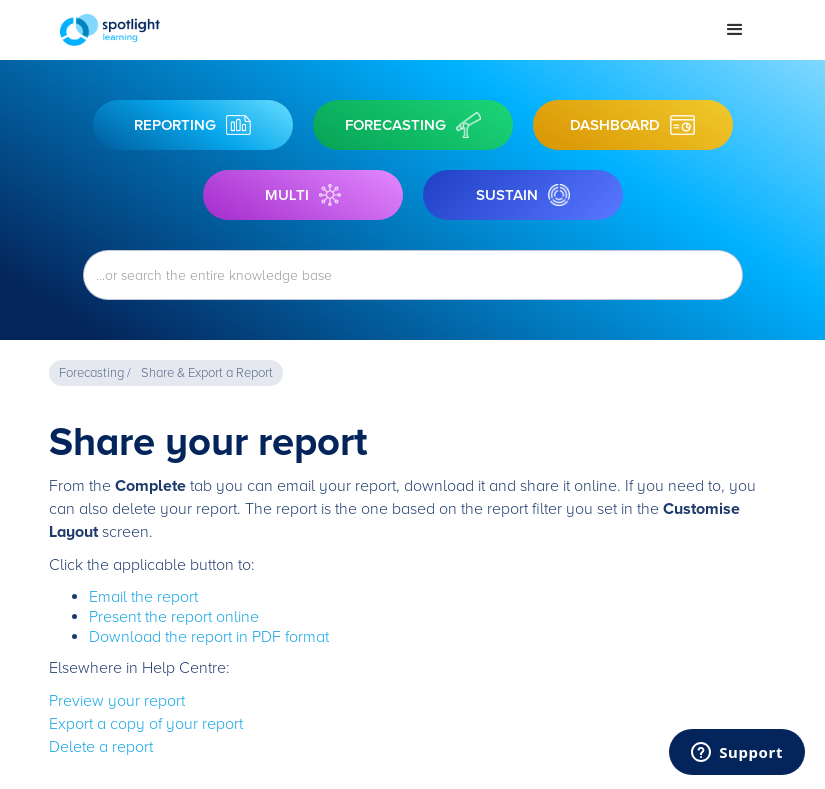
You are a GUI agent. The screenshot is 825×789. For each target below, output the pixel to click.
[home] (382, 30)
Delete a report (101, 747)
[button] (735, 30)
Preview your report (117, 701)
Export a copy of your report (146, 724)
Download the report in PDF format (209, 637)
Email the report (143, 597)
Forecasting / (95, 373)
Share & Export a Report (207, 373)
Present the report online (174, 617)
